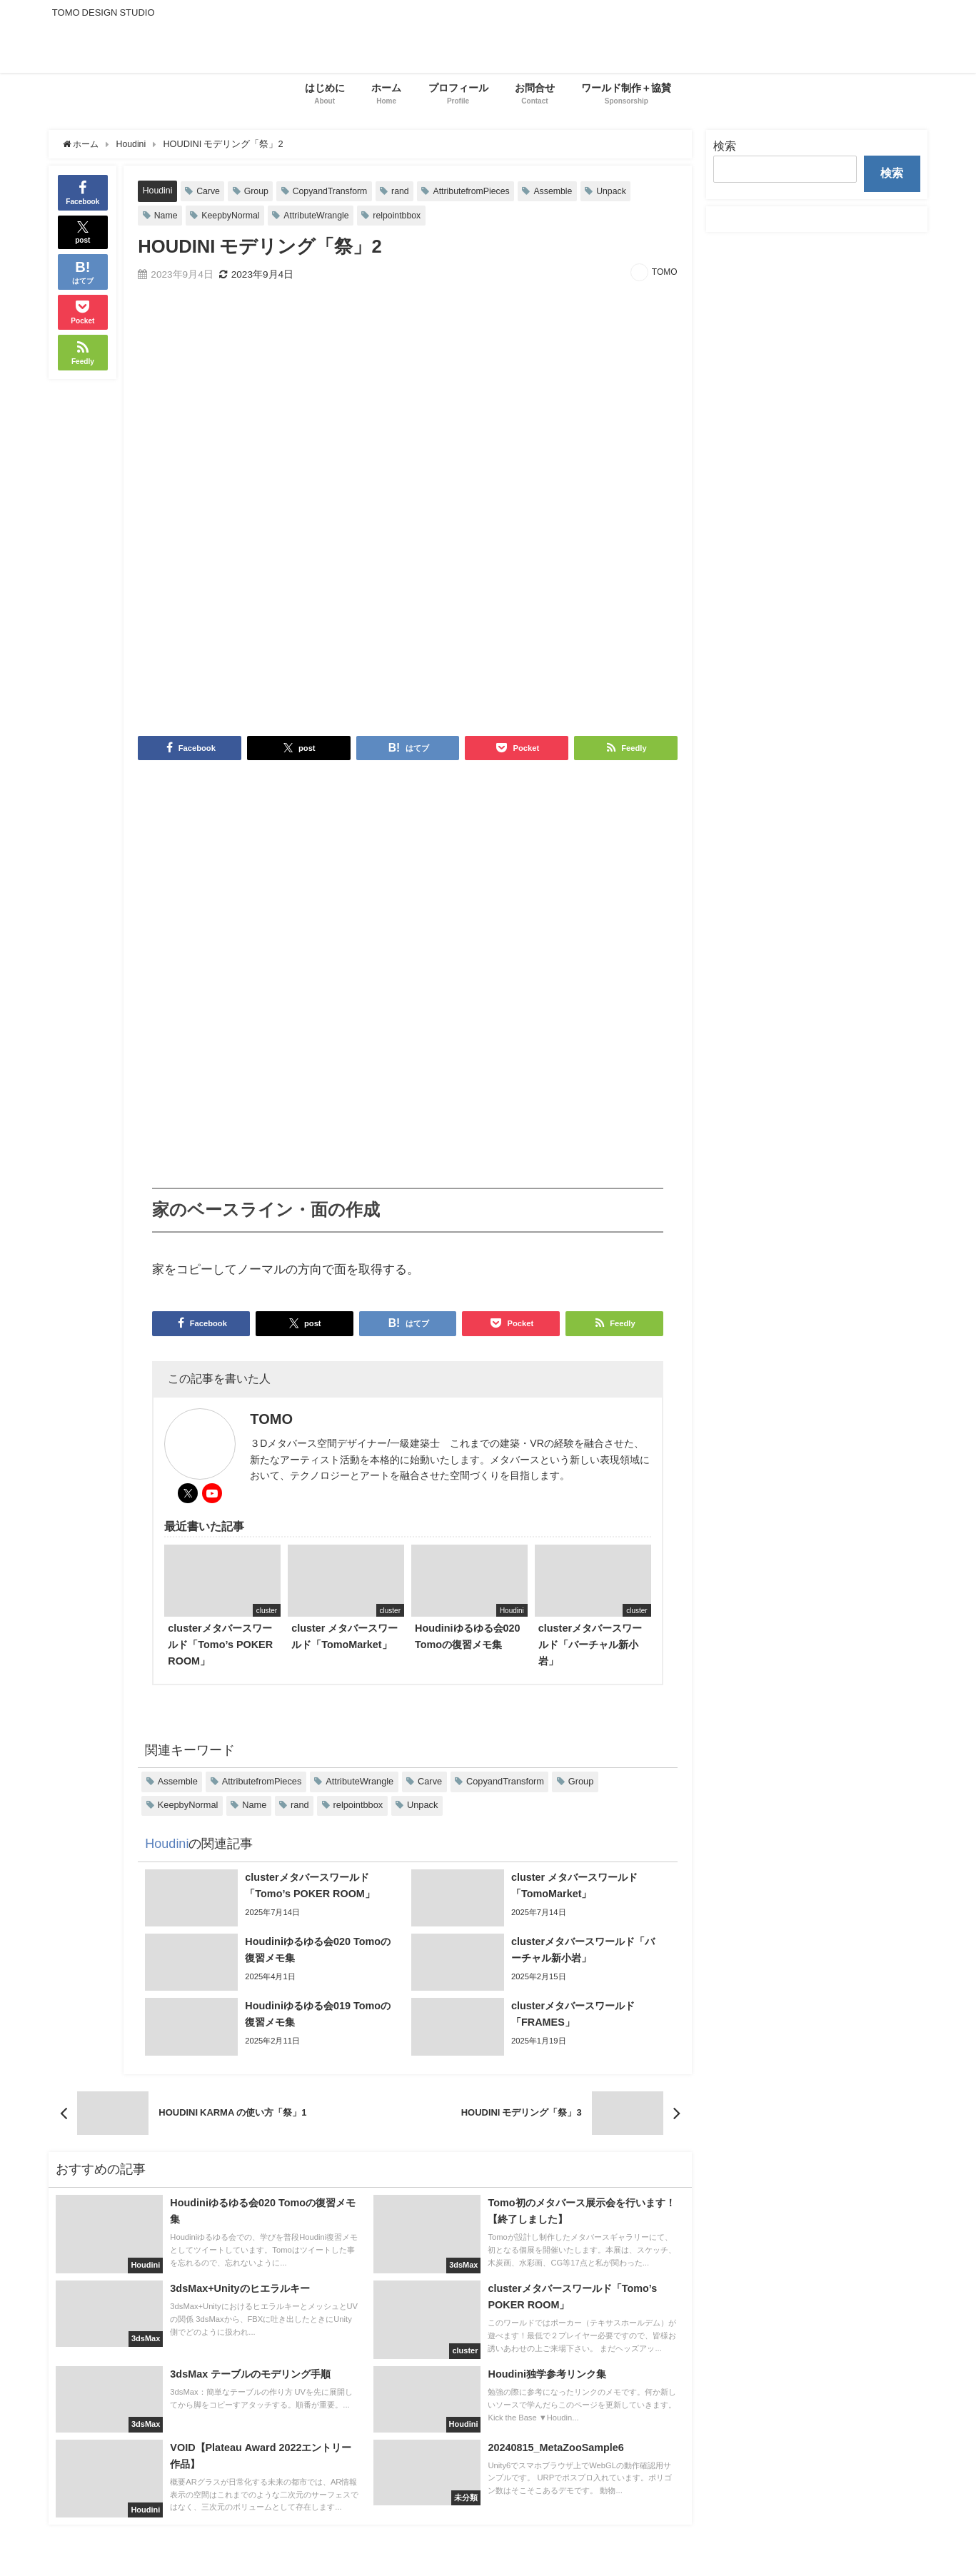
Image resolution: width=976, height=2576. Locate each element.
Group (259, 191)
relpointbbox (404, 215)
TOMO (665, 272)
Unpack (623, 191)
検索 (724, 145)
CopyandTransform (334, 191)
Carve (210, 191)
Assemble (564, 191)
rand (407, 191)
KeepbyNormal (233, 215)
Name (166, 215)
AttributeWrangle (321, 215)
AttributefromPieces (480, 191)
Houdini (158, 190)
